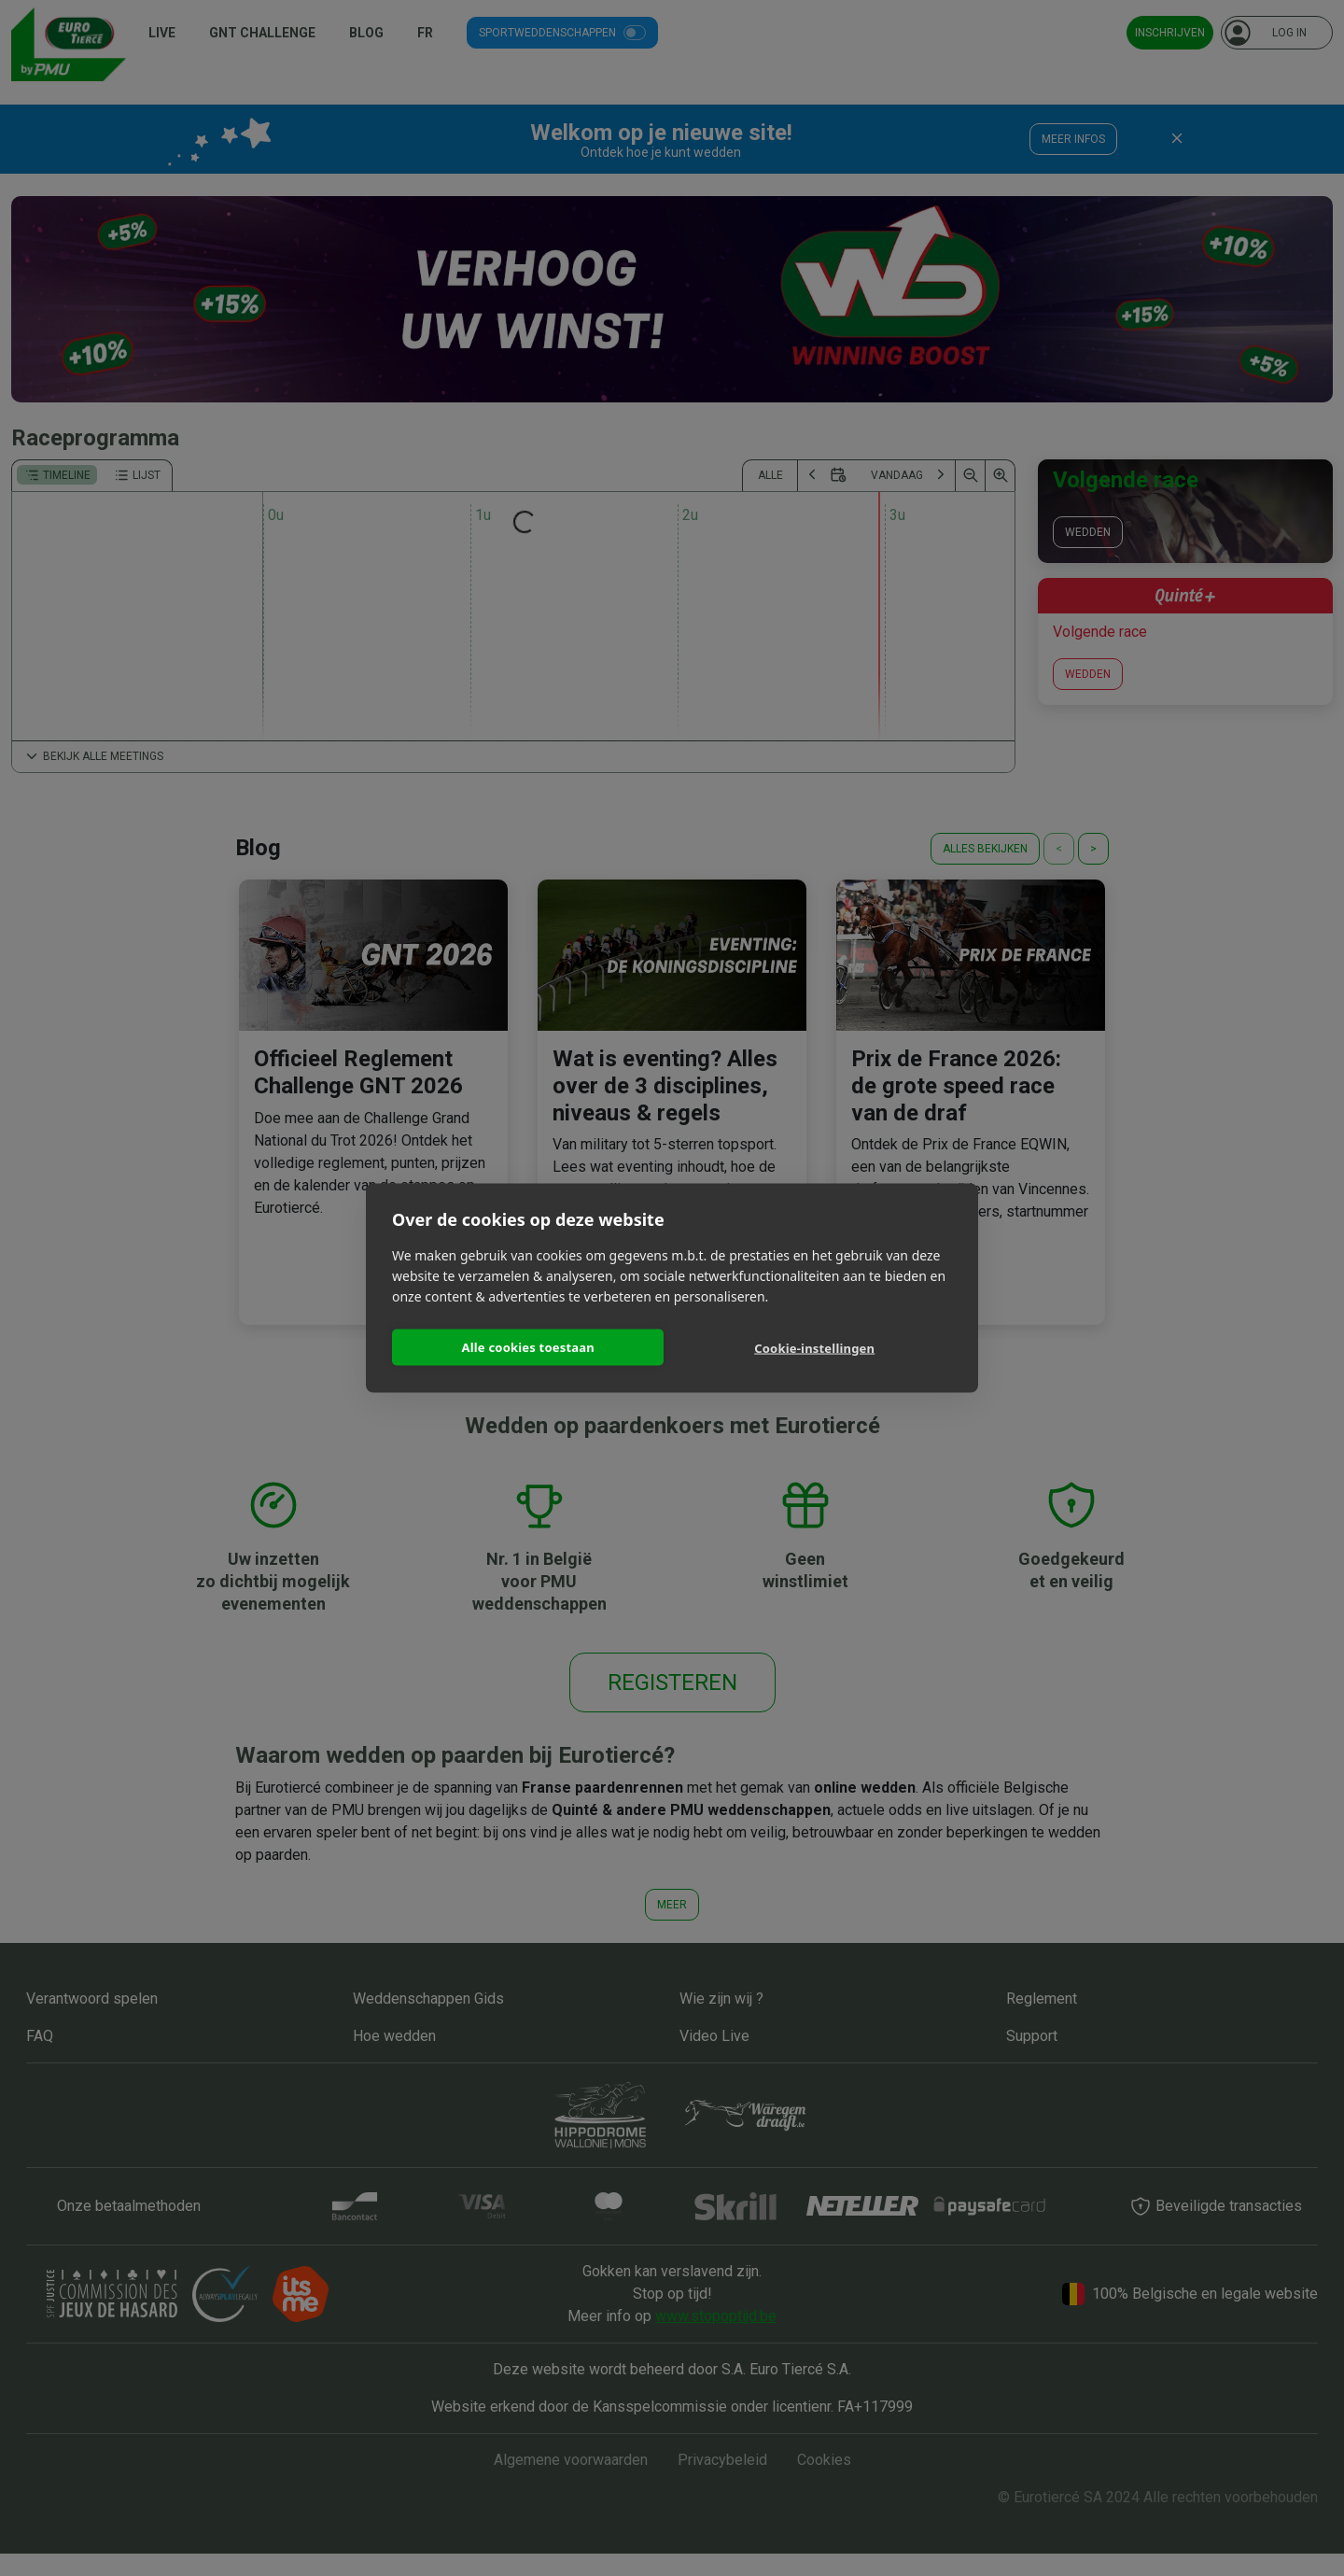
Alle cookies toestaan (528, 1346)
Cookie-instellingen (815, 1348)
